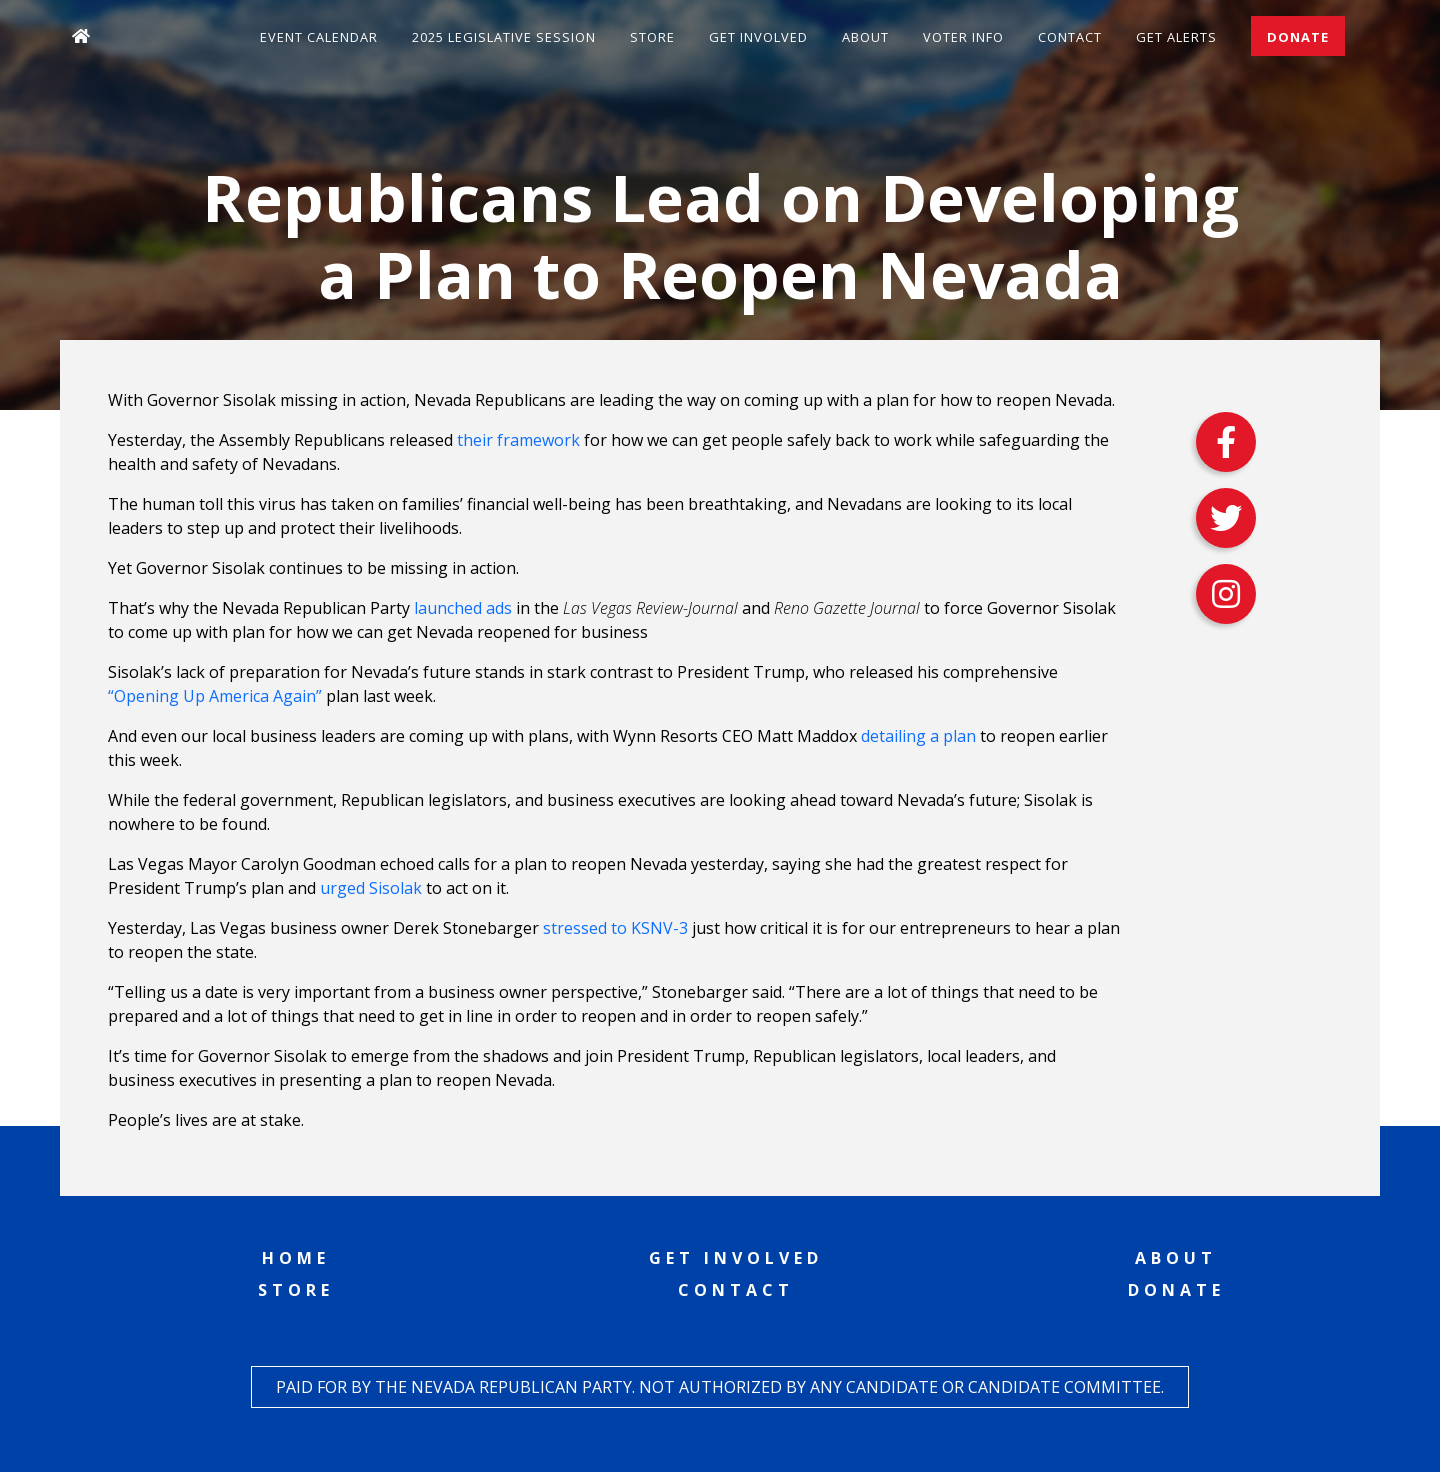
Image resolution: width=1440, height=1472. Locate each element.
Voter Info (963, 37)
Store (652, 37)
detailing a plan (918, 736)
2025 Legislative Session (504, 37)
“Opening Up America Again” (215, 696)
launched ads (463, 608)
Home (296, 1258)
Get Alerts (1176, 37)
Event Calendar (319, 37)
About (865, 37)
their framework (518, 440)
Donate (1298, 37)
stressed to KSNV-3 (615, 928)
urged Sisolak (371, 888)
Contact (1070, 37)
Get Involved (758, 37)
